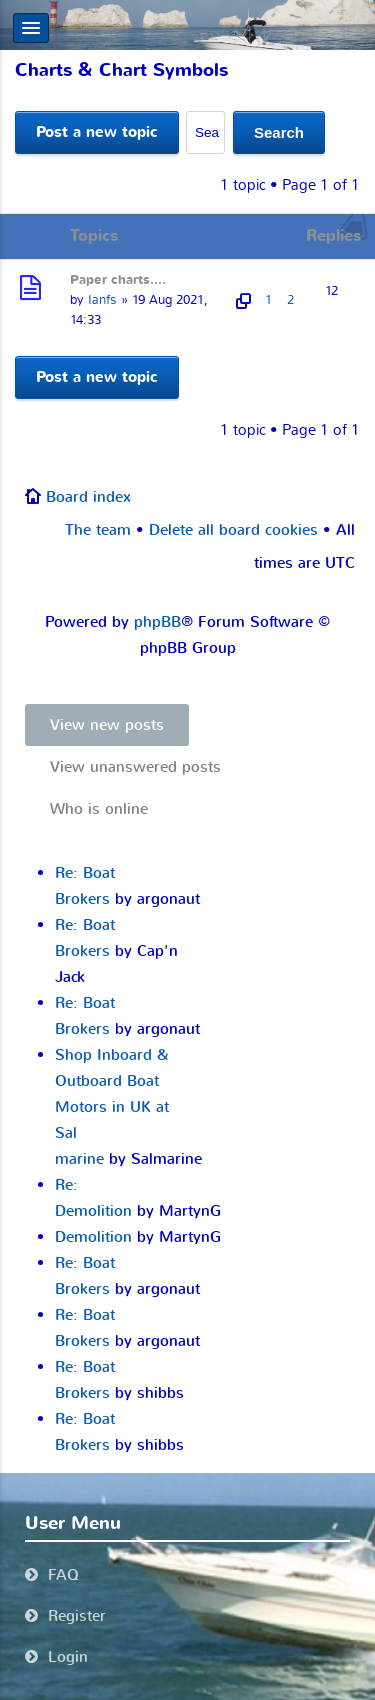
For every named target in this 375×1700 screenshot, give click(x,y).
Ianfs (102, 299)
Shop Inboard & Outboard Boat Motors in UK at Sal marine (112, 1107)
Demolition (93, 1237)
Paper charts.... (118, 280)
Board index (88, 497)
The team (98, 530)
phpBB (157, 622)
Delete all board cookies (233, 530)
